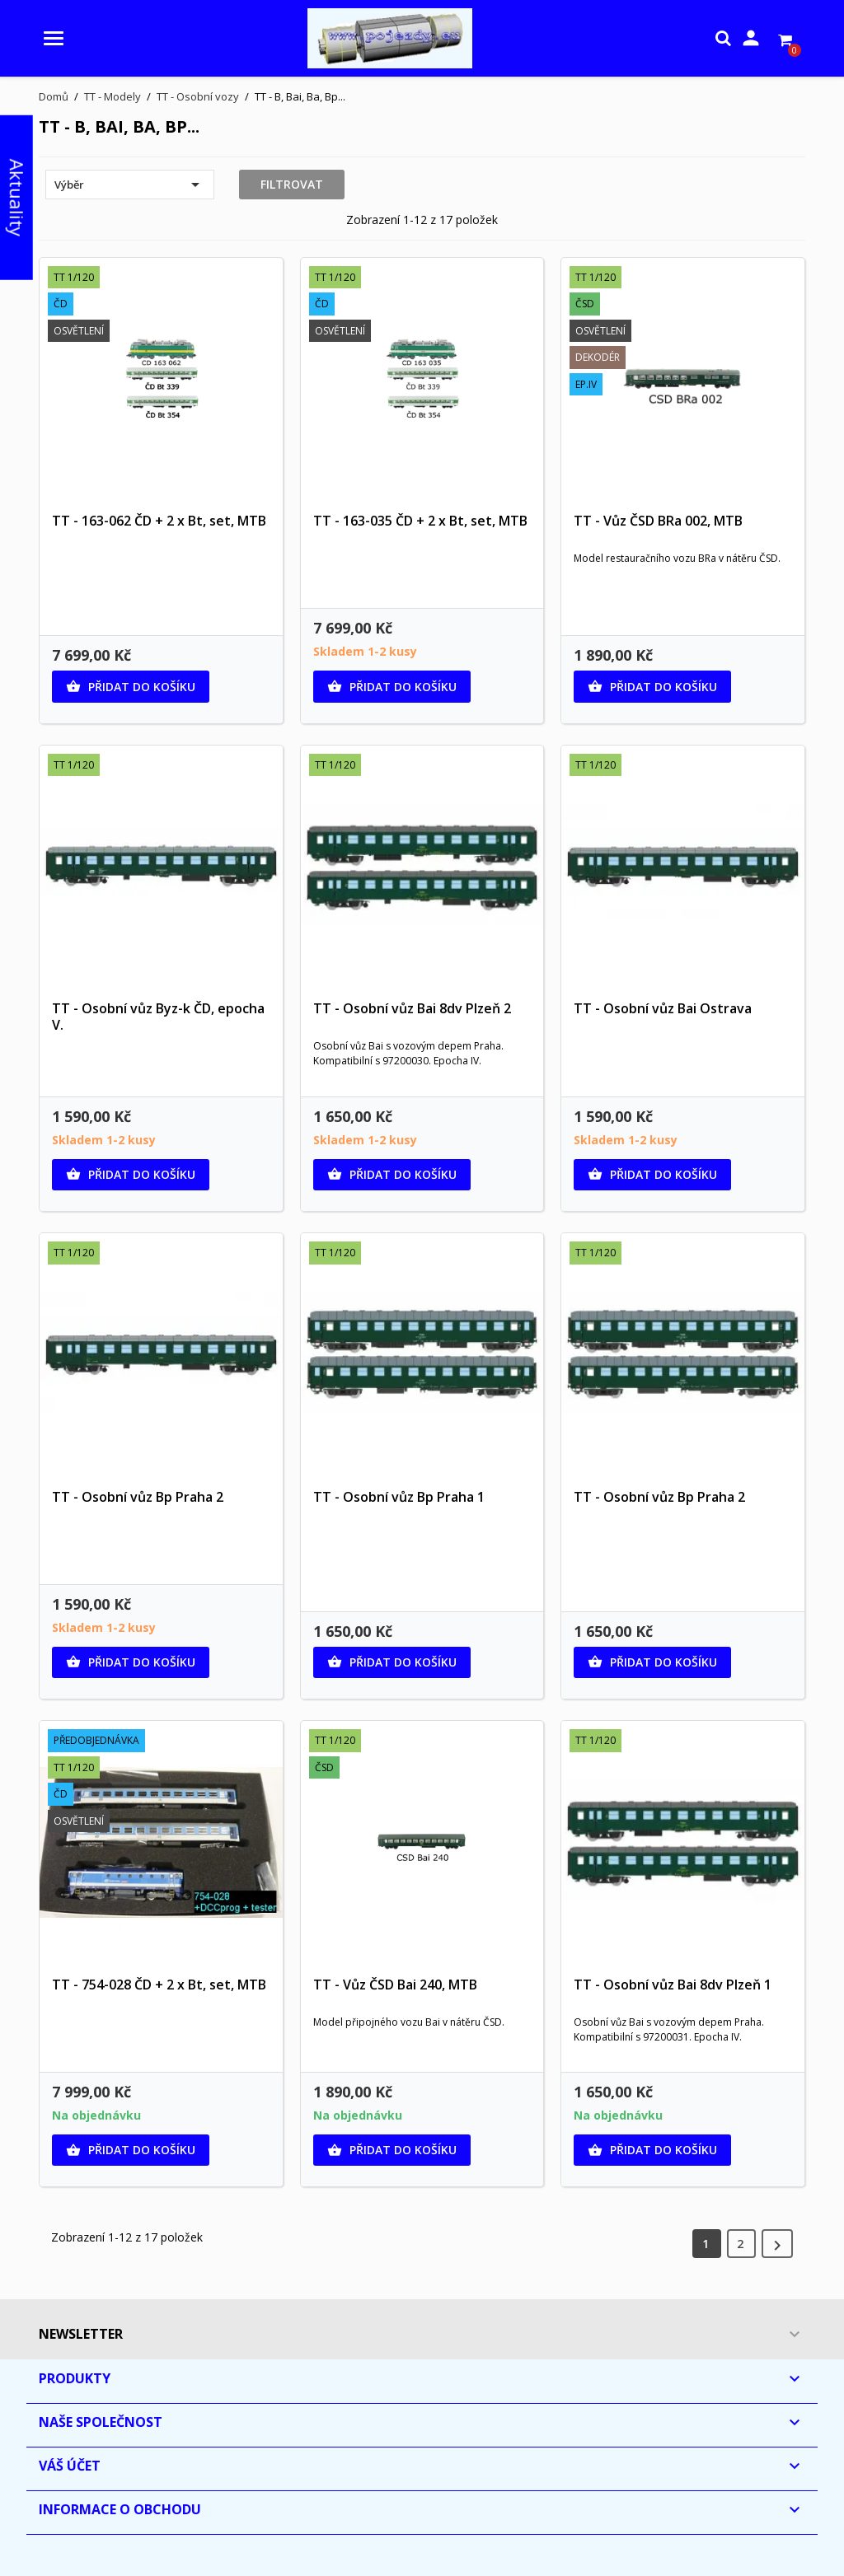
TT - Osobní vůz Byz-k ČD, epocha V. (158, 1016)
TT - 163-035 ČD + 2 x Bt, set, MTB (420, 521)
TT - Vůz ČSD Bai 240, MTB (395, 1984)
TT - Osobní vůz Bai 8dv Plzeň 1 (672, 1984)
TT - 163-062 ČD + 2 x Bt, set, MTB (159, 521)
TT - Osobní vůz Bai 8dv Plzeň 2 (412, 1008)
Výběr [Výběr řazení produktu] (129, 184)
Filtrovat (291, 184)
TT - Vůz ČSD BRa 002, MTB (658, 521)
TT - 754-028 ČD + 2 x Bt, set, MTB (159, 1984)
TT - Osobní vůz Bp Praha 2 (137, 1497)
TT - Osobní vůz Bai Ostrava (663, 1008)
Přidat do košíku (130, 687)
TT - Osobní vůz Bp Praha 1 (399, 1497)
